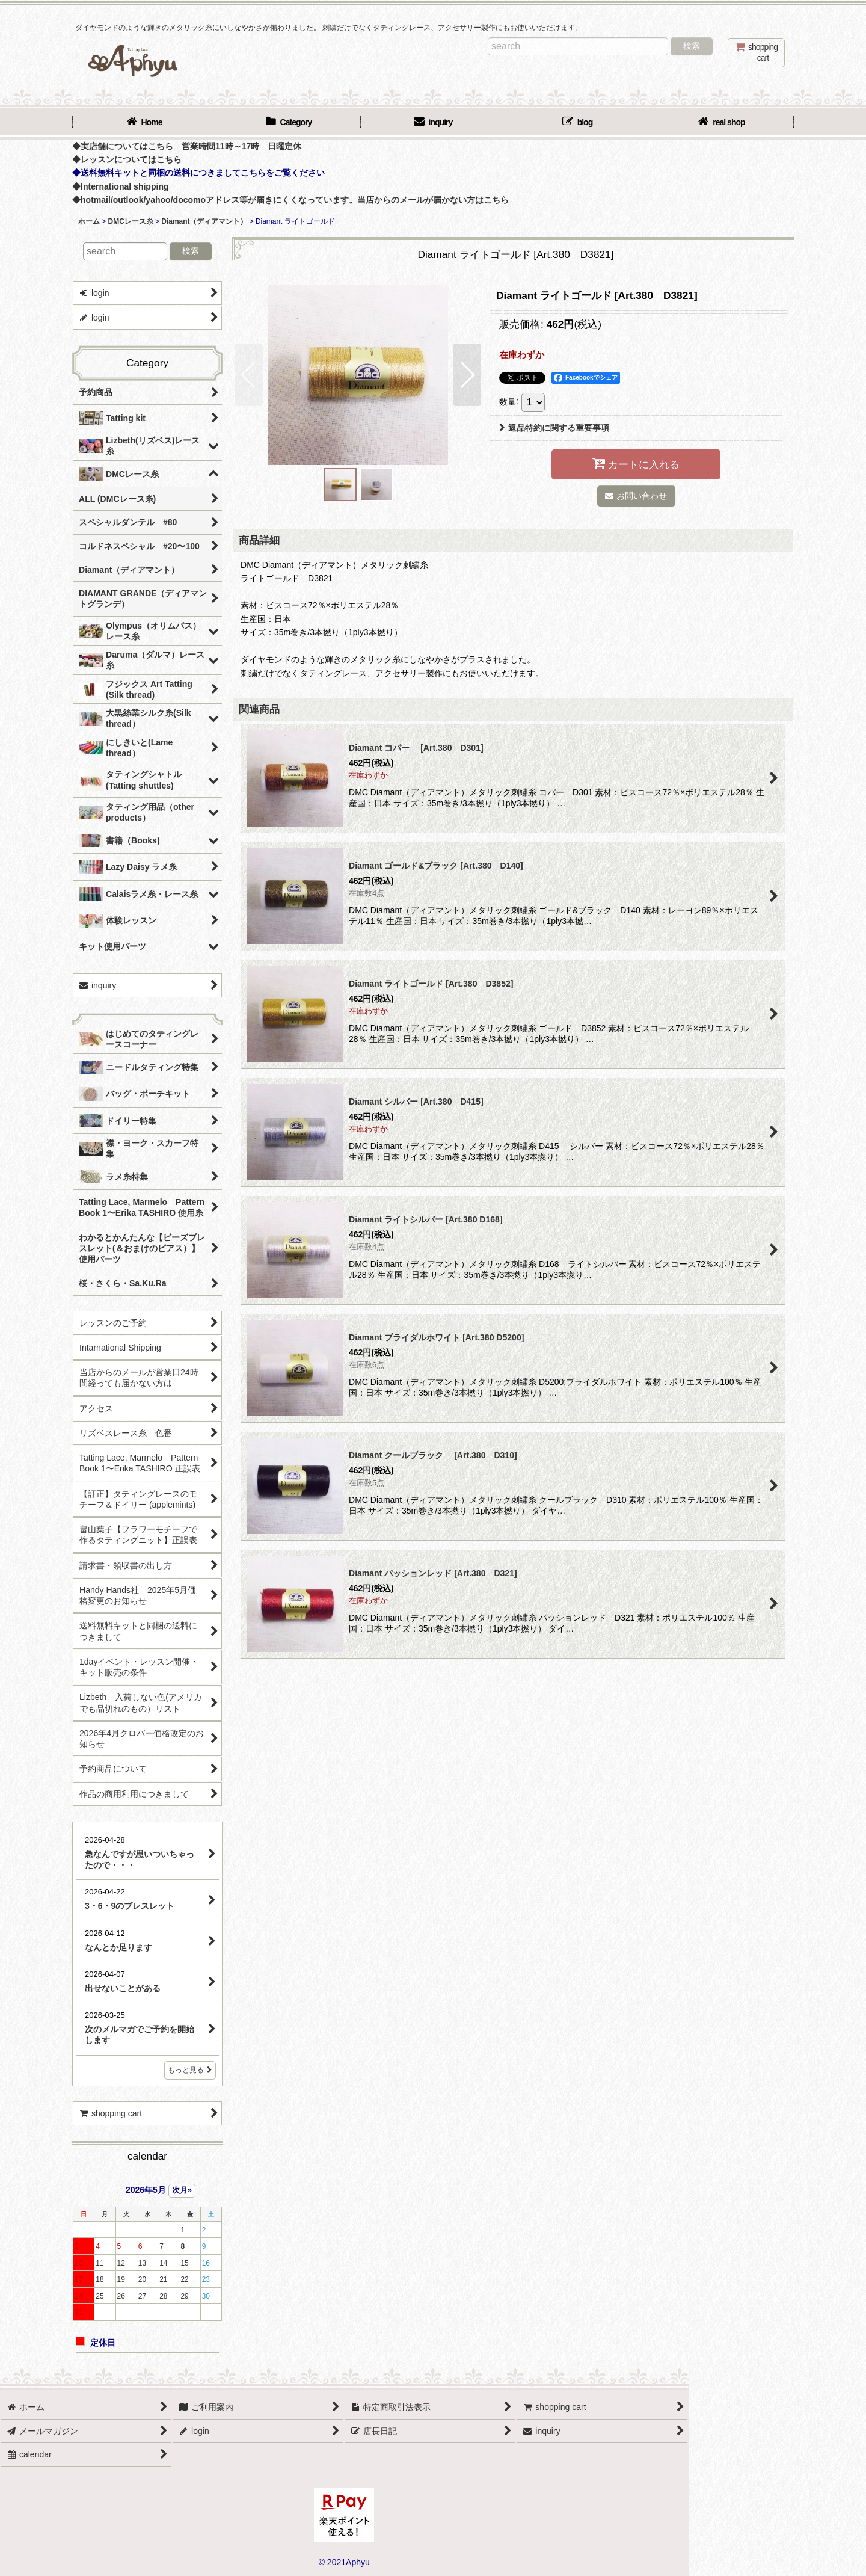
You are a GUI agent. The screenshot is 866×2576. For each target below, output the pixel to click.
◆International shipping (120, 186)
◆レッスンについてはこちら (127, 159)
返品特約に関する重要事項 (554, 428)
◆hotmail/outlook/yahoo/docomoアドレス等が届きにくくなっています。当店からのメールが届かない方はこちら (290, 200)
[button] (249, 375)
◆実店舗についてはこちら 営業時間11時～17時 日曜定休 (186, 146)
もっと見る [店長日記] (190, 2070)
